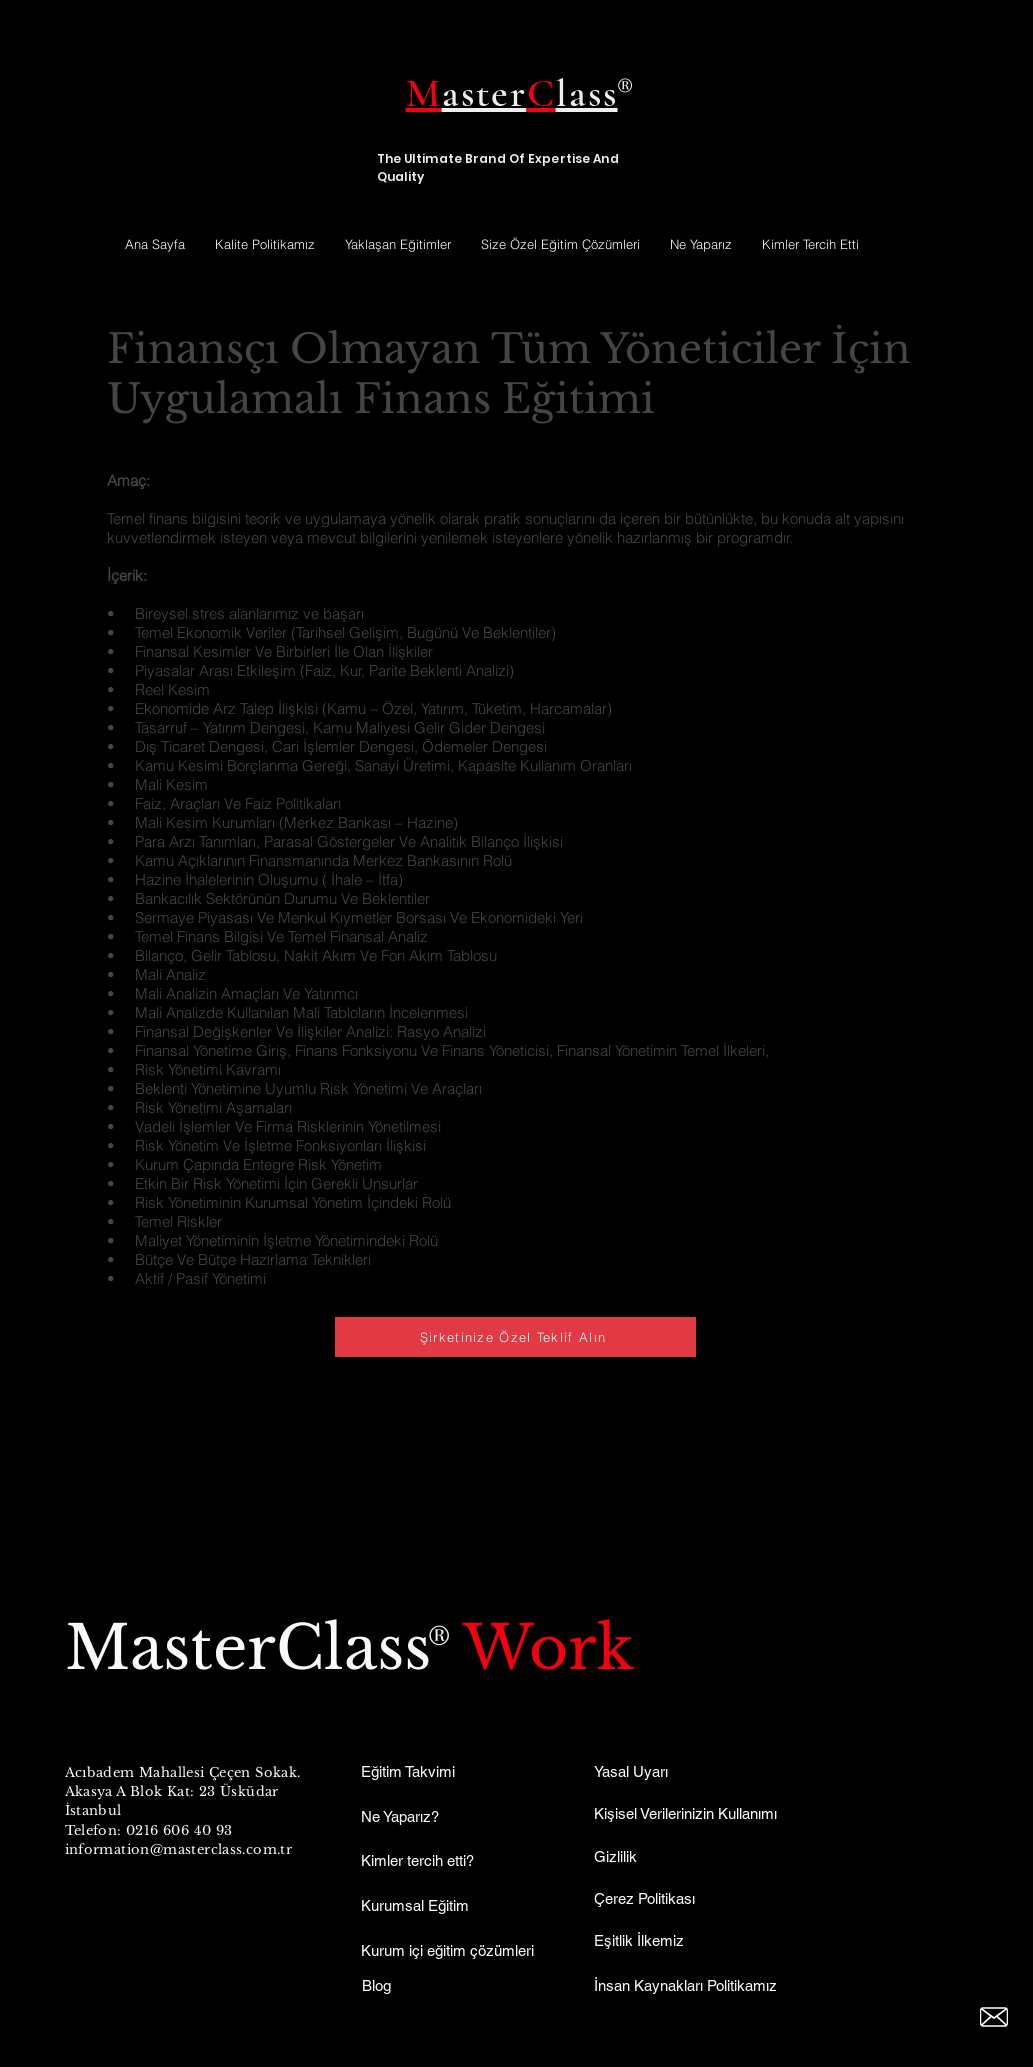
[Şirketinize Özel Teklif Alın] (515, 1337)
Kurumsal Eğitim (415, 1905)
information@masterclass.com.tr (179, 1849)
